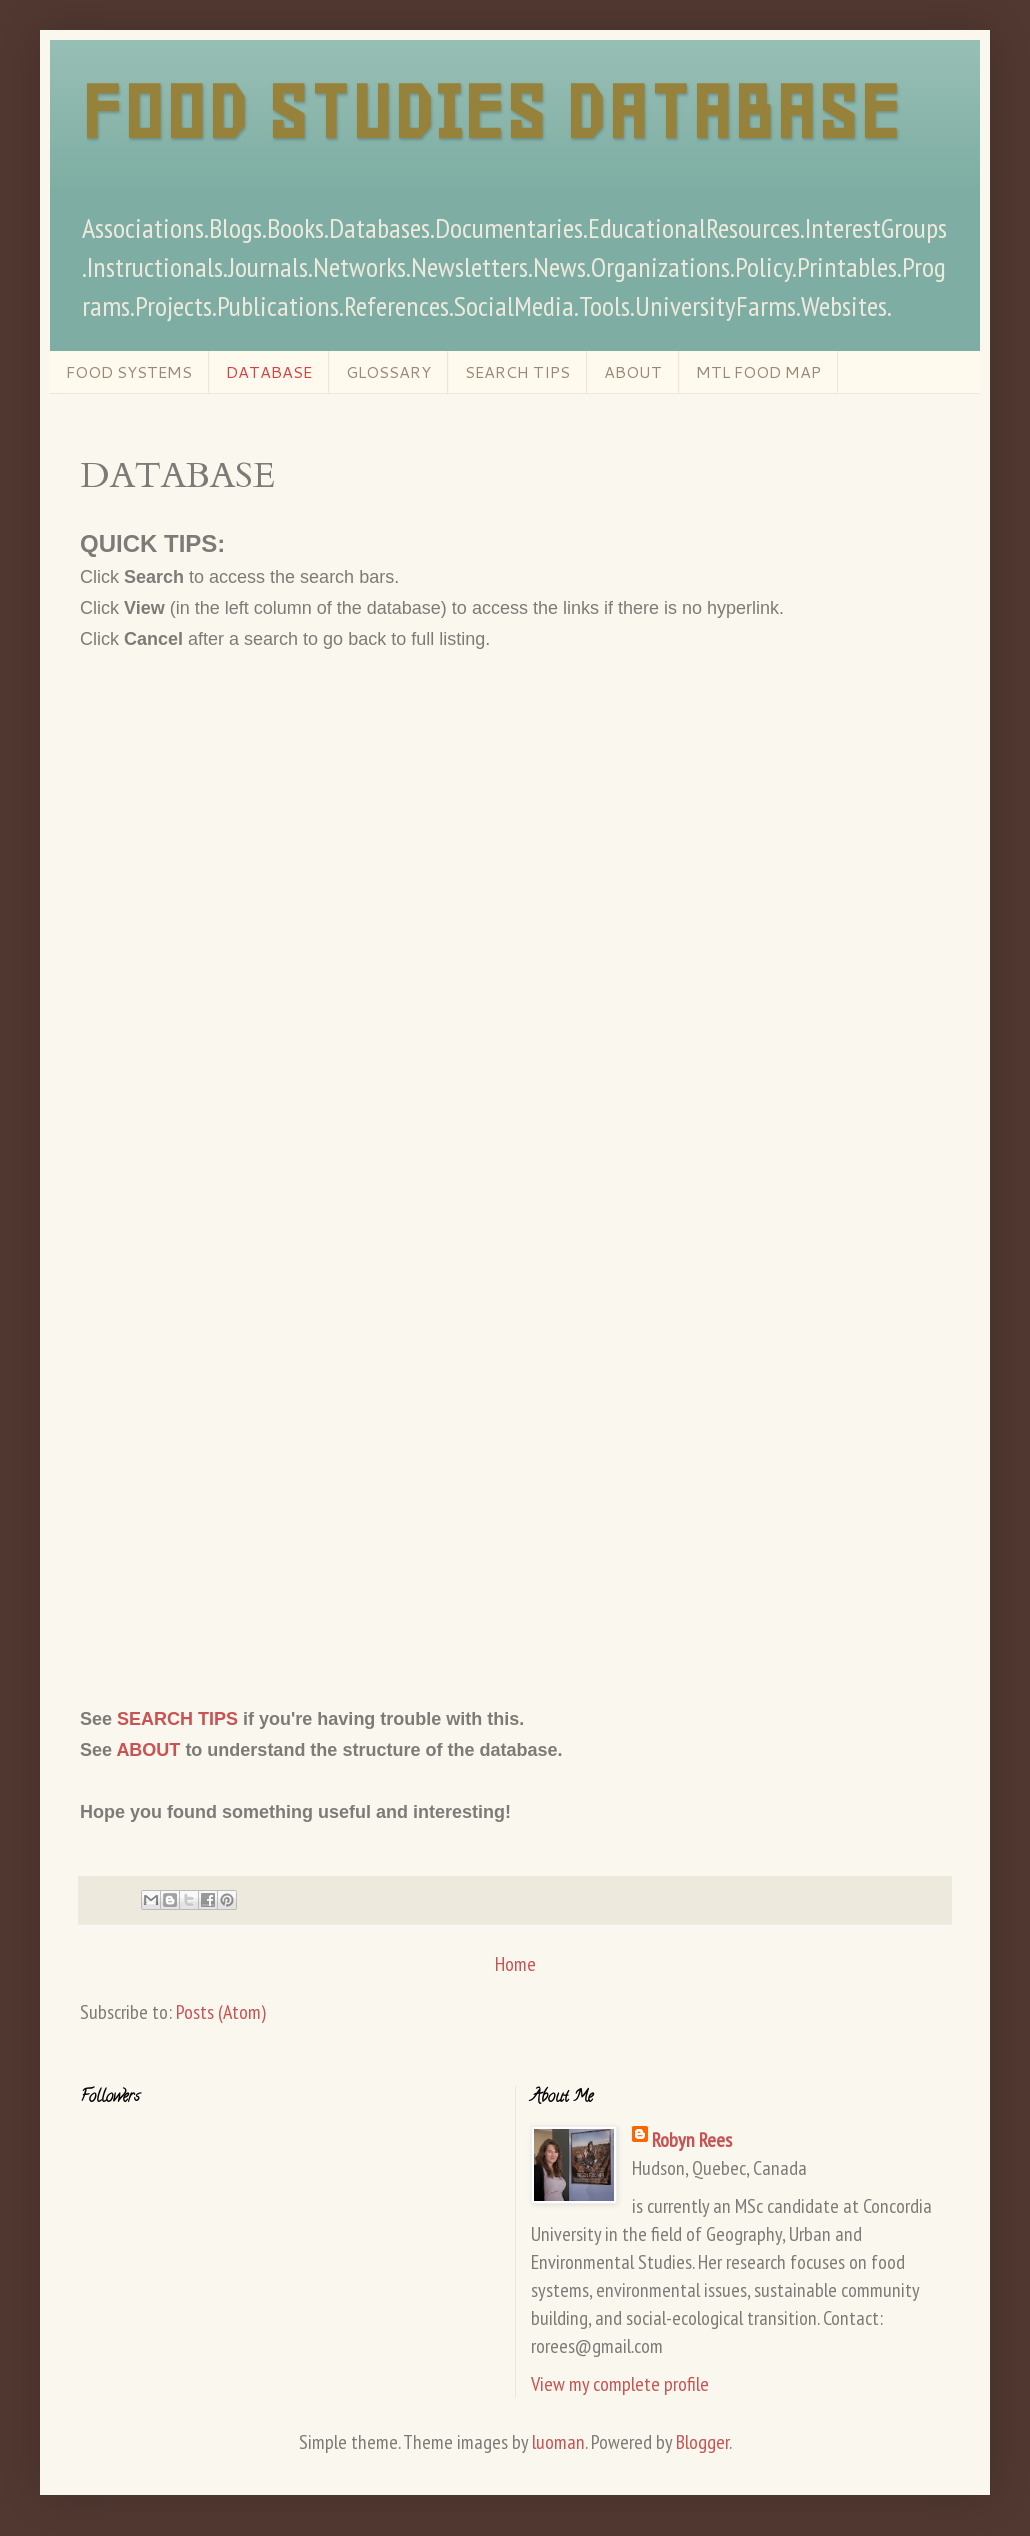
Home (515, 1964)
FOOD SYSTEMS (129, 371)
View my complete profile (620, 2384)
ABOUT (633, 371)
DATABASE (269, 371)
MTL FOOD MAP (758, 371)
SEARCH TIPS (517, 371)
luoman (558, 2442)
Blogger (702, 2442)
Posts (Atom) (221, 2012)
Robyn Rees (692, 2140)
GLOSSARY (388, 371)
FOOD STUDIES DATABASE (490, 112)
